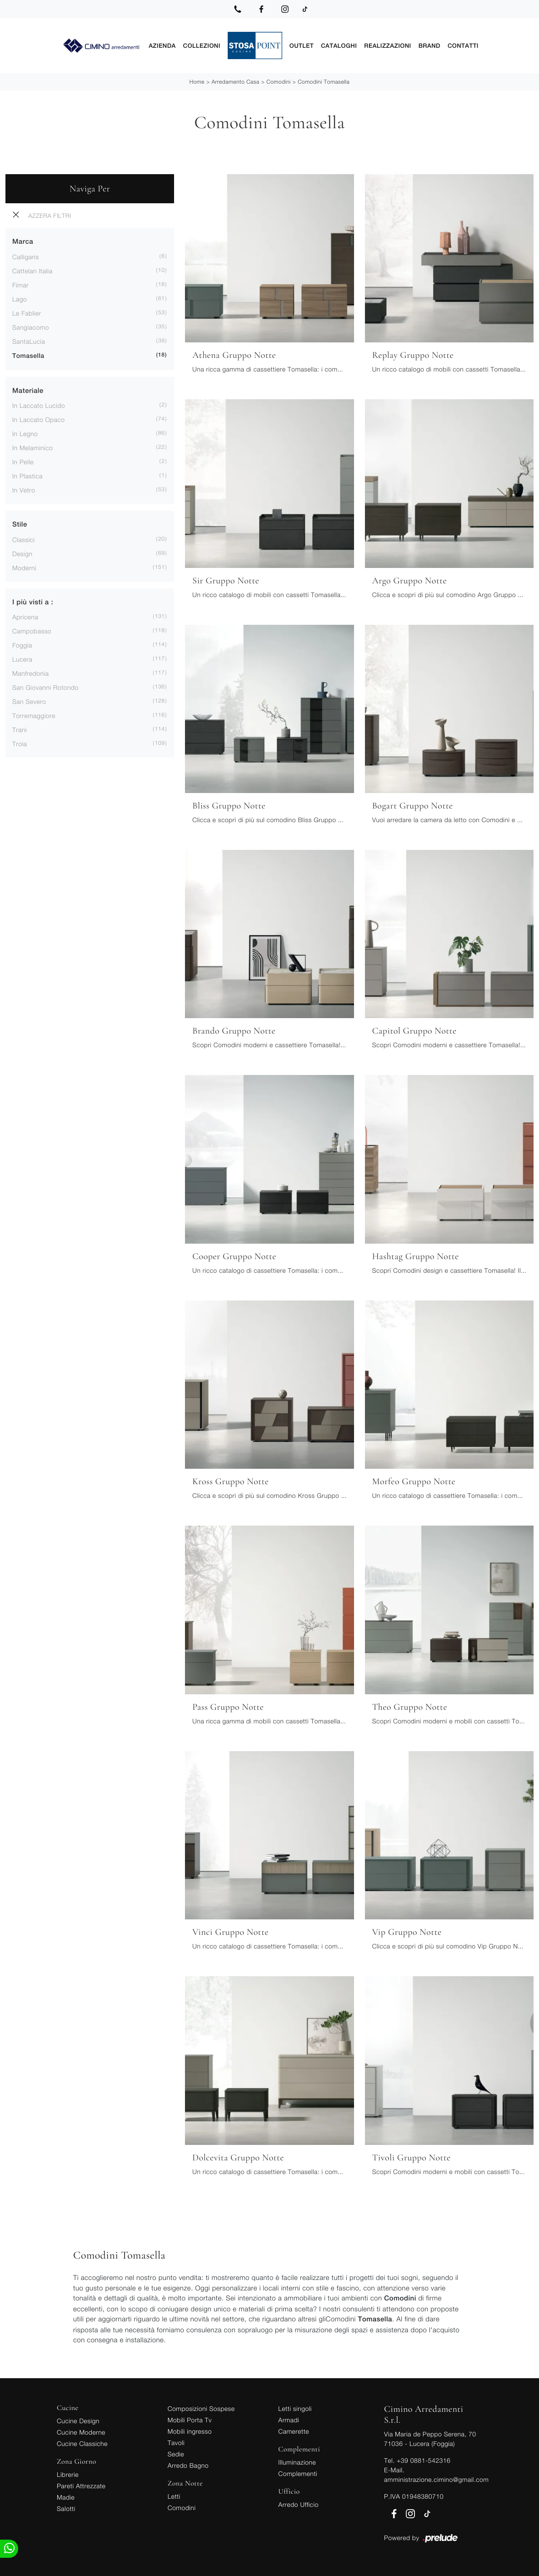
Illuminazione (297, 2462)
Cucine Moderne (81, 2431)
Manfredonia (30, 673)
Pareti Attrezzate (81, 2485)
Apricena (25, 616)
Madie (66, 2497)
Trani (19, 729)
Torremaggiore (33, 715)
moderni (24, 567)
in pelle (23, 461)
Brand (429, 45)
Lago (19, 298)
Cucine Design (78, 2420)
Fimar (20, 284)
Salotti (66, 2508)
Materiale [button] (28, 390)
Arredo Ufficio (298, 2504)
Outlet (301, 45)
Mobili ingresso (190, 2431)
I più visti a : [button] (32, 602)
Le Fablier (26, 312)
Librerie (68, 2474)
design (22, 553)
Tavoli (176, 2442)
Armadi (288, 2419)
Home (197, 81)
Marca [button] (22, 241)
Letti (174, 2496)
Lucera (22, 659)
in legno (25, 433)
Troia (19, 743)
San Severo (29, 701)
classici (23, 539)
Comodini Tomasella (323, 81)
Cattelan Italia (32, 270)
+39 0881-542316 (423, 2460)
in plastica (27, 475)
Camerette (293, 2431)
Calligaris (25, 256)
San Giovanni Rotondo (45, 687)
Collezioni (201, 45)
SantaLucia (28, 341)
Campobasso (31, 630)
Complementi (297, 2473)
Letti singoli (295, 2408)
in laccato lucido (38, 405)
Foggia (22, 644)
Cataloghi (339, 45)
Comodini (278, 81)
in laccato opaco (38, 419)
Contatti (463, 45)
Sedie (176, 2453)
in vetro (23, 489)
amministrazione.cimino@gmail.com (436, 2479)
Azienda (162, 45)
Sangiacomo (30, 327)
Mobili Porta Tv (190, 2419)
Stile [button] (19, 524)
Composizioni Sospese (201, 2408)
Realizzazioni (387, 45)
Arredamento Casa (235, 81)
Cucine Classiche (82, 2443)
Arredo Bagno (188, 2465)
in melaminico (32, 447)
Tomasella (28, 355)
